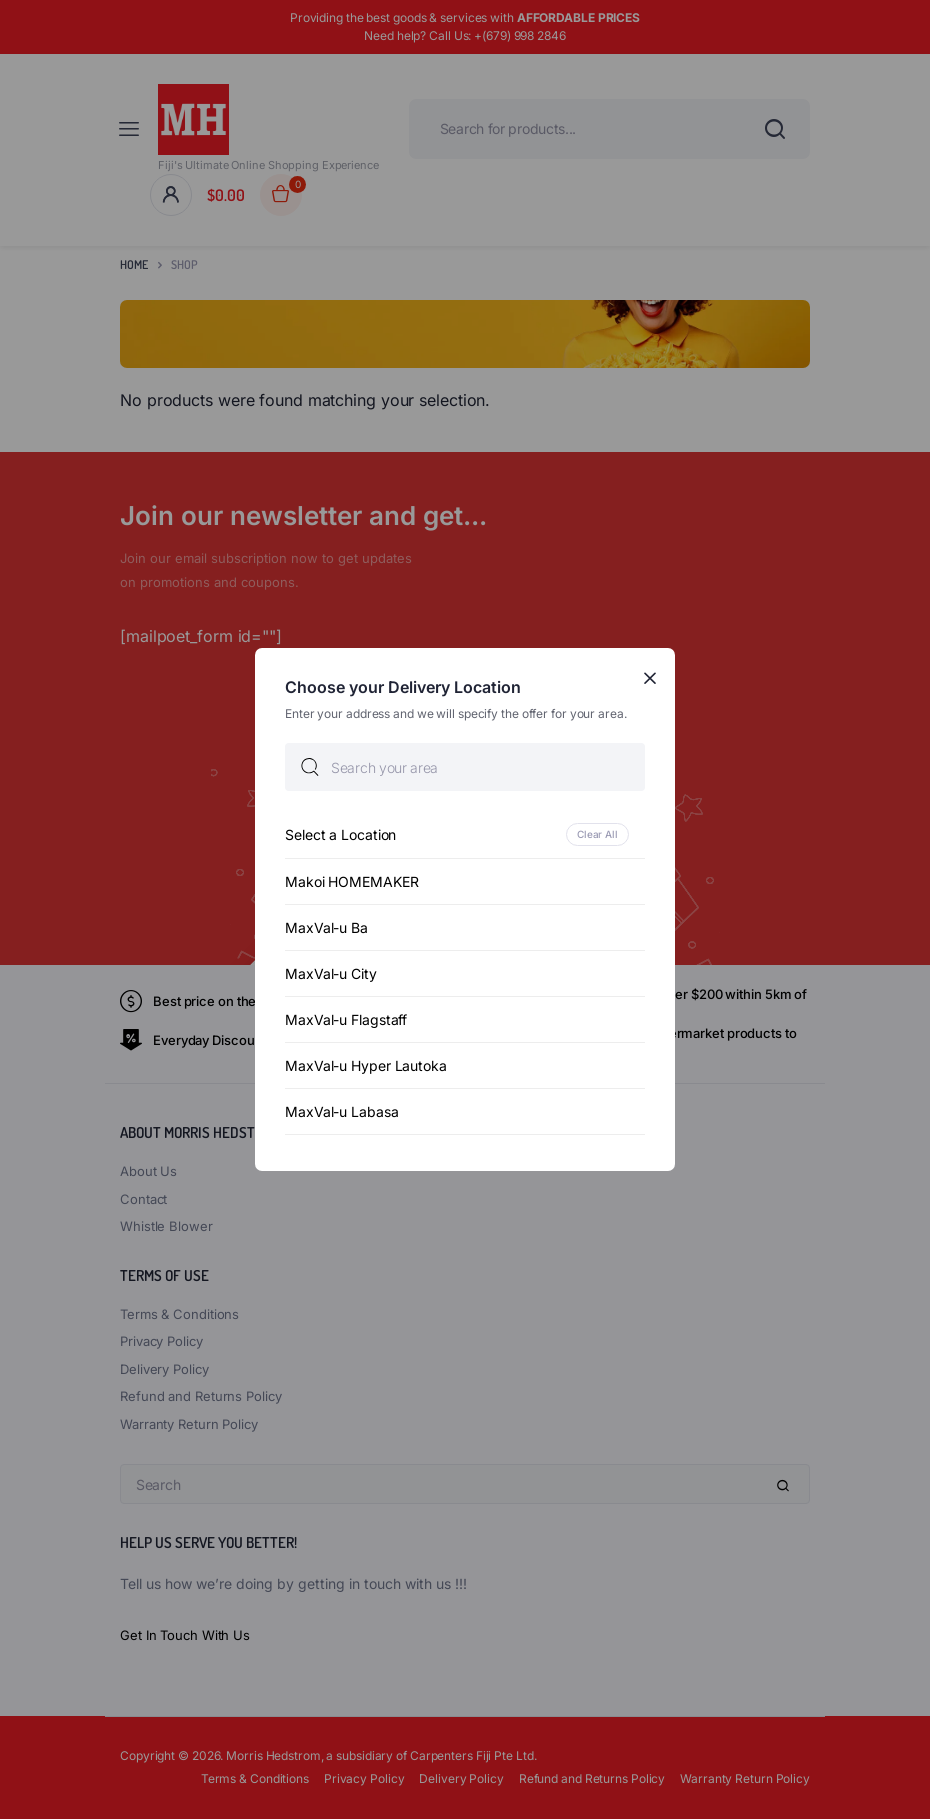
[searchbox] (465, 767)
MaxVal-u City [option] (331, 973)
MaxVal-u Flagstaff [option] (346, 1019)
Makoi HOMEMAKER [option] (352, 881)
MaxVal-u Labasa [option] (342, 1111)
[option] (465, 834)
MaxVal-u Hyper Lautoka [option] (366, 1065)
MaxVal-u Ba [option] (326, 927)
